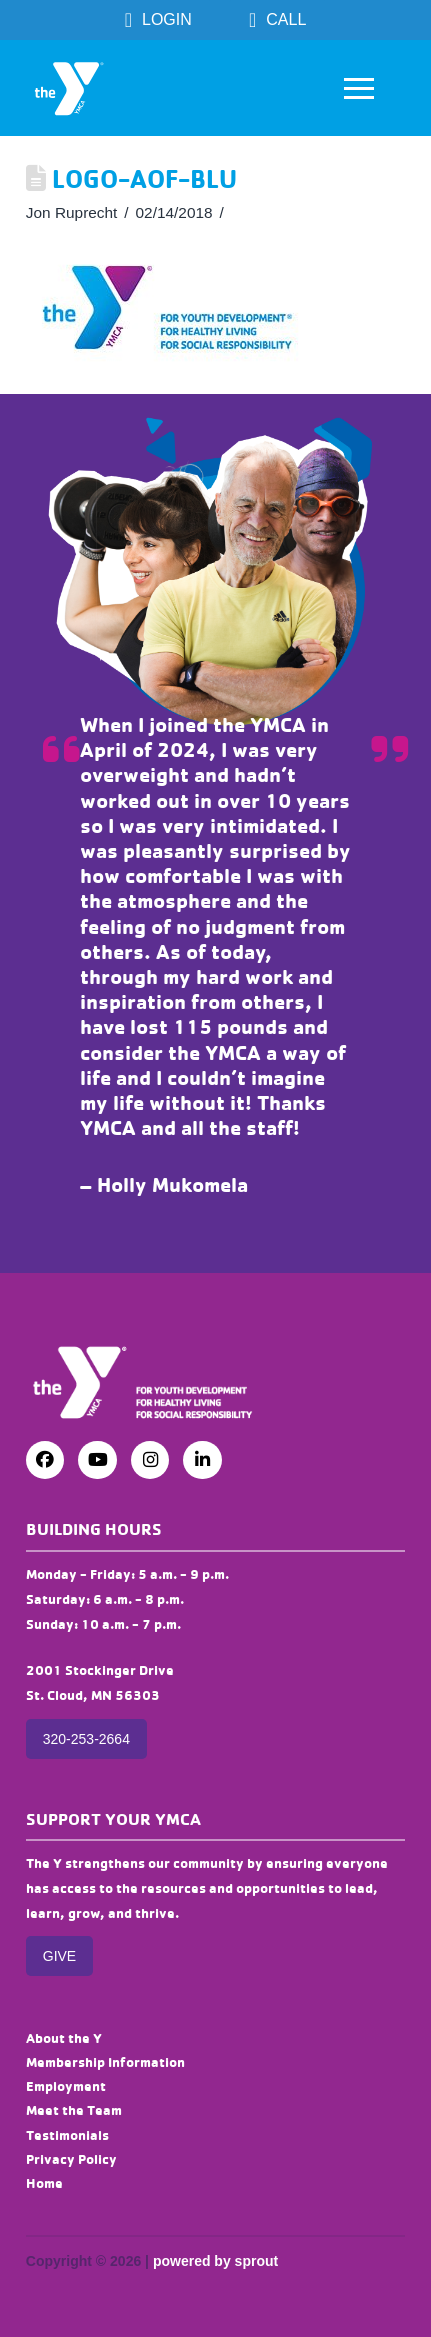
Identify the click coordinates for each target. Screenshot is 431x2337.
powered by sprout (215, 2261)
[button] (359, 88)
